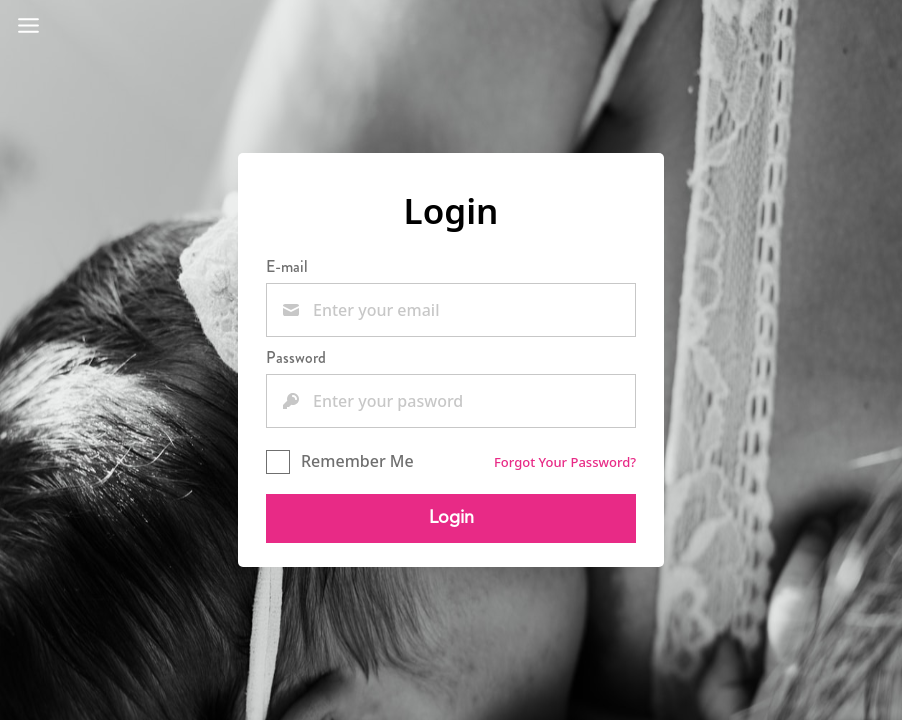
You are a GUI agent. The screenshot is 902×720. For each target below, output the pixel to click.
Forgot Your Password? (565, 462)
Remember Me (340, 461)
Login (451, 518)
